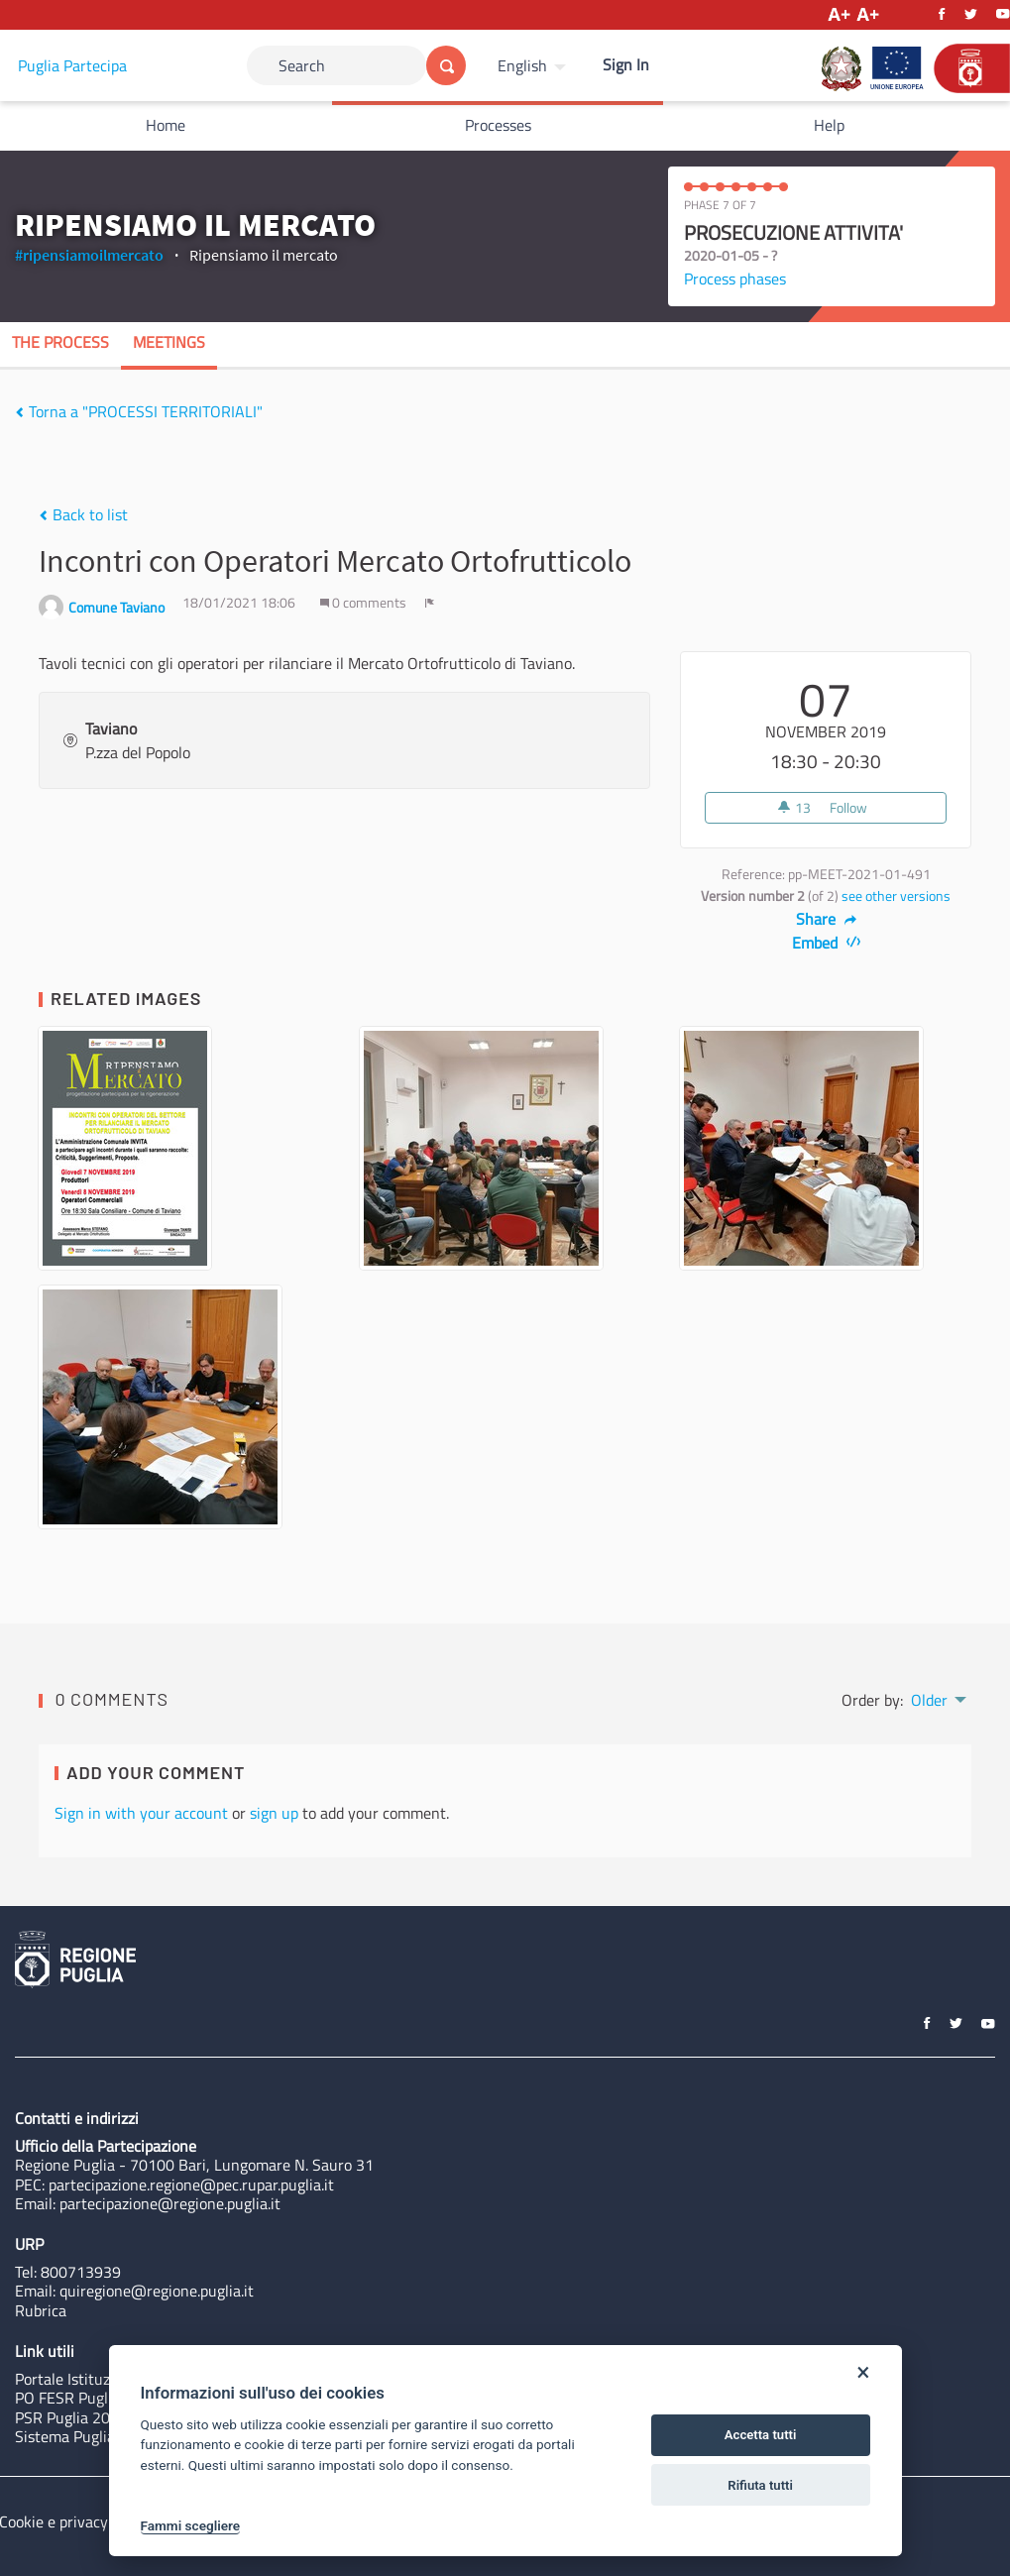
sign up (274, 1813)
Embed (826, 943)
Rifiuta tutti (760, 2485)
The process (60, 342)
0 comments (364, 603)
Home (165, 125)
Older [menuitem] (929, 1700)
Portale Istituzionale (83, 2379)
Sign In (626, 64)
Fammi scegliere (191, 2525)
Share (826, 919)
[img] (19, 412)
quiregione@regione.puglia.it (156, 2290)
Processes (498, 125)
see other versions (896, 896)
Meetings (169, 342)
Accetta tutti (761, 2434)
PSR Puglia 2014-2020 (92, 2417)
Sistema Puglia (65, 2436)
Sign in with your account (141, 1813)
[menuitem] (534, 65)
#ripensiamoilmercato (89, 255)
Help (829, 125)
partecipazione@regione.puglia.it (170, 2203)
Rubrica (40, 2310)
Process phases (735, 278)
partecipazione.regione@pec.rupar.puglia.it (191, 2184)
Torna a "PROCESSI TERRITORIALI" (139, 411)
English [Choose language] (522, 65)
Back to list (83, 514)
